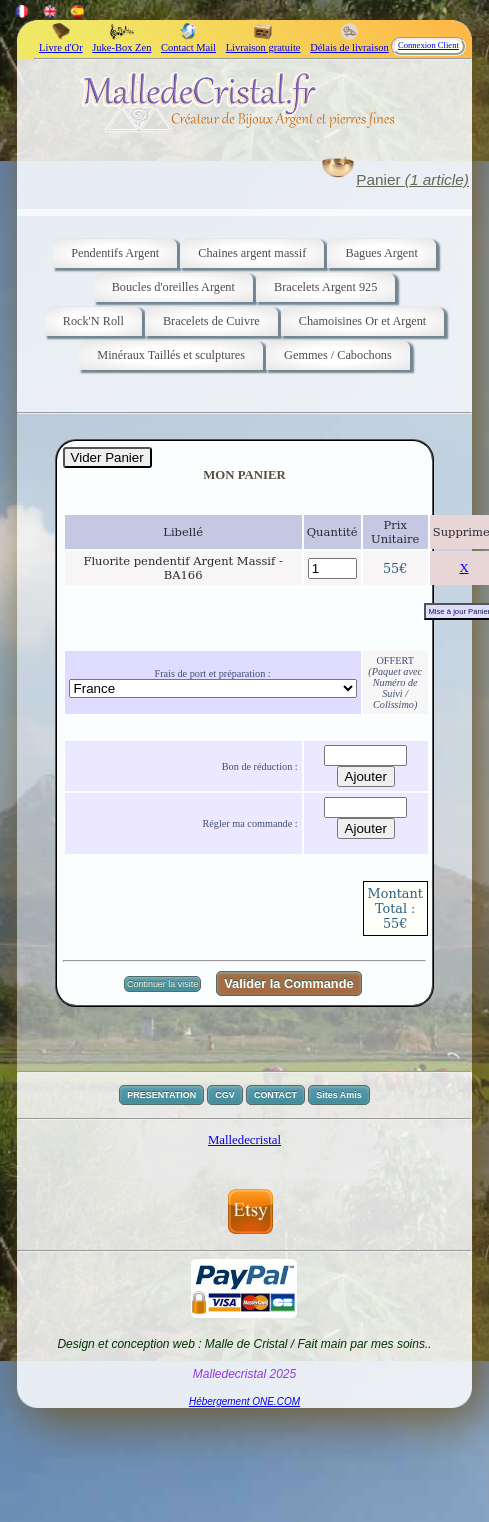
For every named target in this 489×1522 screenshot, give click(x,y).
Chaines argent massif (252, 253)
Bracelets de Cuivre (211, 321)
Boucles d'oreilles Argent (173, 287)
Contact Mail (188, 42)
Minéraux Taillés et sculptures (171, 355)
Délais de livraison (349, 42)
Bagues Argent (381, 253)
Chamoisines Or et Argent (363, 321)
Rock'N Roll (93, 321)
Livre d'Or (61, 42)
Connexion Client (428, 45)
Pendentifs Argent (115, 253)
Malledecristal (244, 1140)
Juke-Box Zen (121, 42)
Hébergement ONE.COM (244, 1401)
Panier (412, 179)
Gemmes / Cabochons (338, 355)
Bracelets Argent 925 (325, 287)
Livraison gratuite (263, 42)
